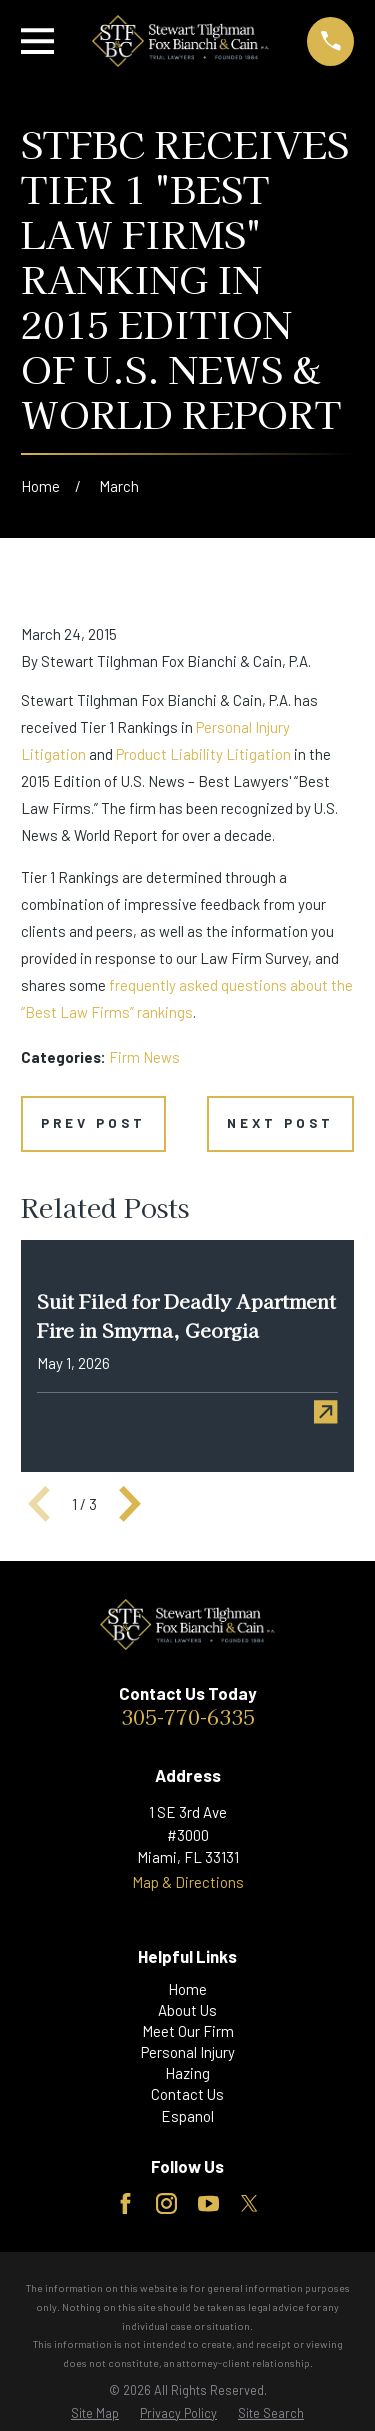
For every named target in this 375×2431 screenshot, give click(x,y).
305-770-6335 (188, 1716)
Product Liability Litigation (203, 754)
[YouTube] (208, 2203)
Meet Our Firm (188, 2031)
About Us (187, 2010)
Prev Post (93, 1123)
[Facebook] (125, 2203)
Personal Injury (188, 2052)
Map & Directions (188, 1882)
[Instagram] (166, 2203)
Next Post (280, 1123)
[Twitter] (249, 2203)
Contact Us (187, 2094)
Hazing (187, 2073)
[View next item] (130, 1504)
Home (187, 1989)
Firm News (144, 1057)
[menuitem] (95, 2413)
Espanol (187, 2116)
